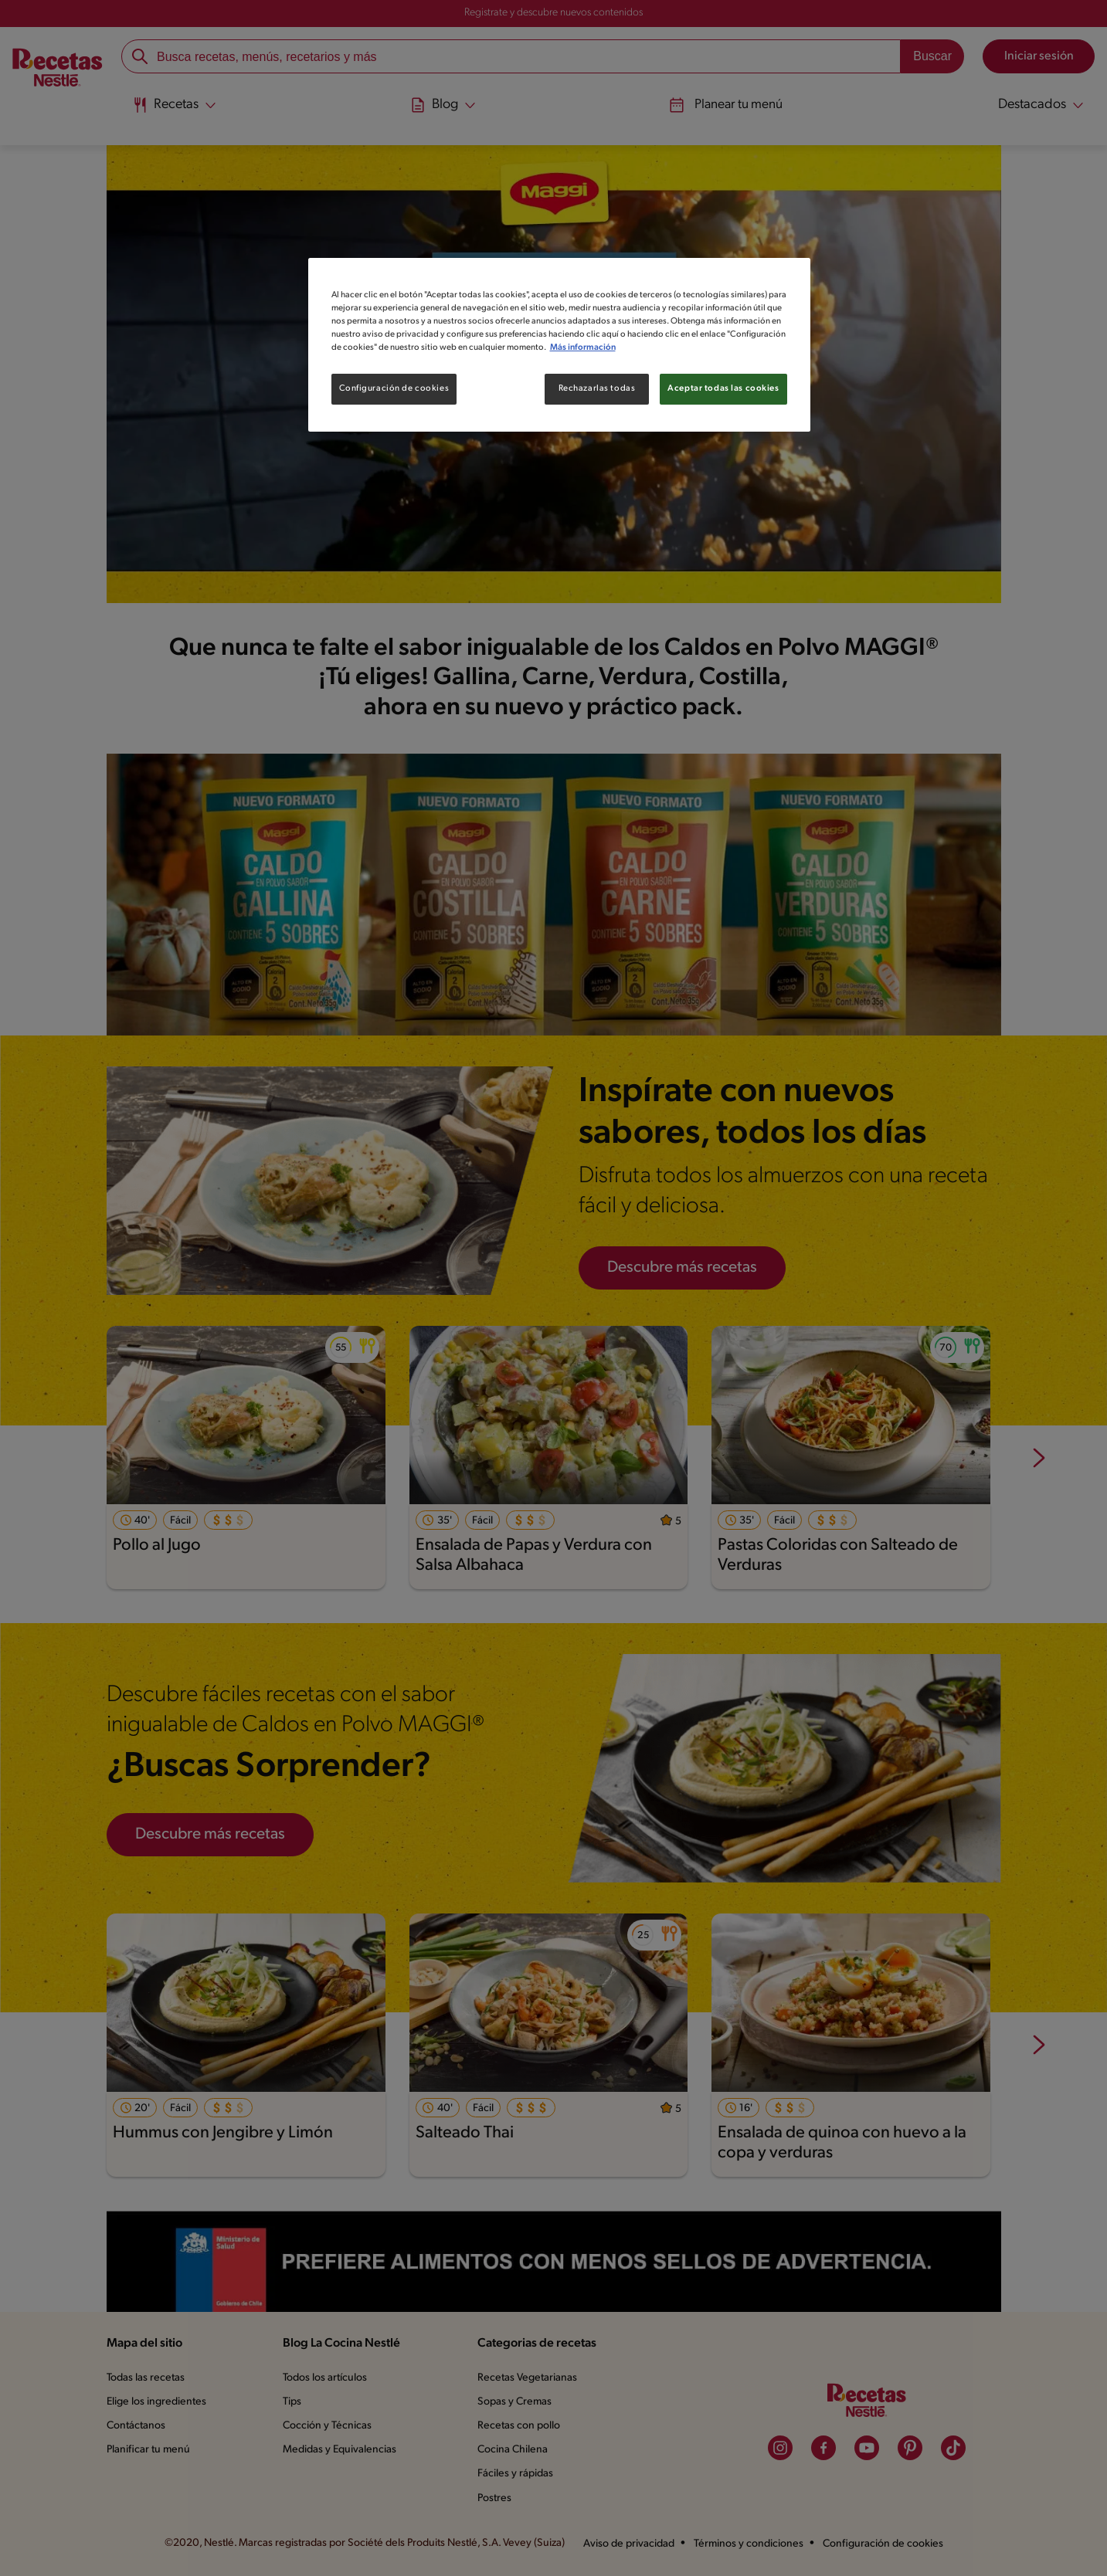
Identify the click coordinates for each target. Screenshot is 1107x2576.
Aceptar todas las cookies (723, 388)
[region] (559, 345)
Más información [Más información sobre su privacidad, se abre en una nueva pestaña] (583, 347)
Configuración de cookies (394, 388)
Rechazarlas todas (597, 388)
